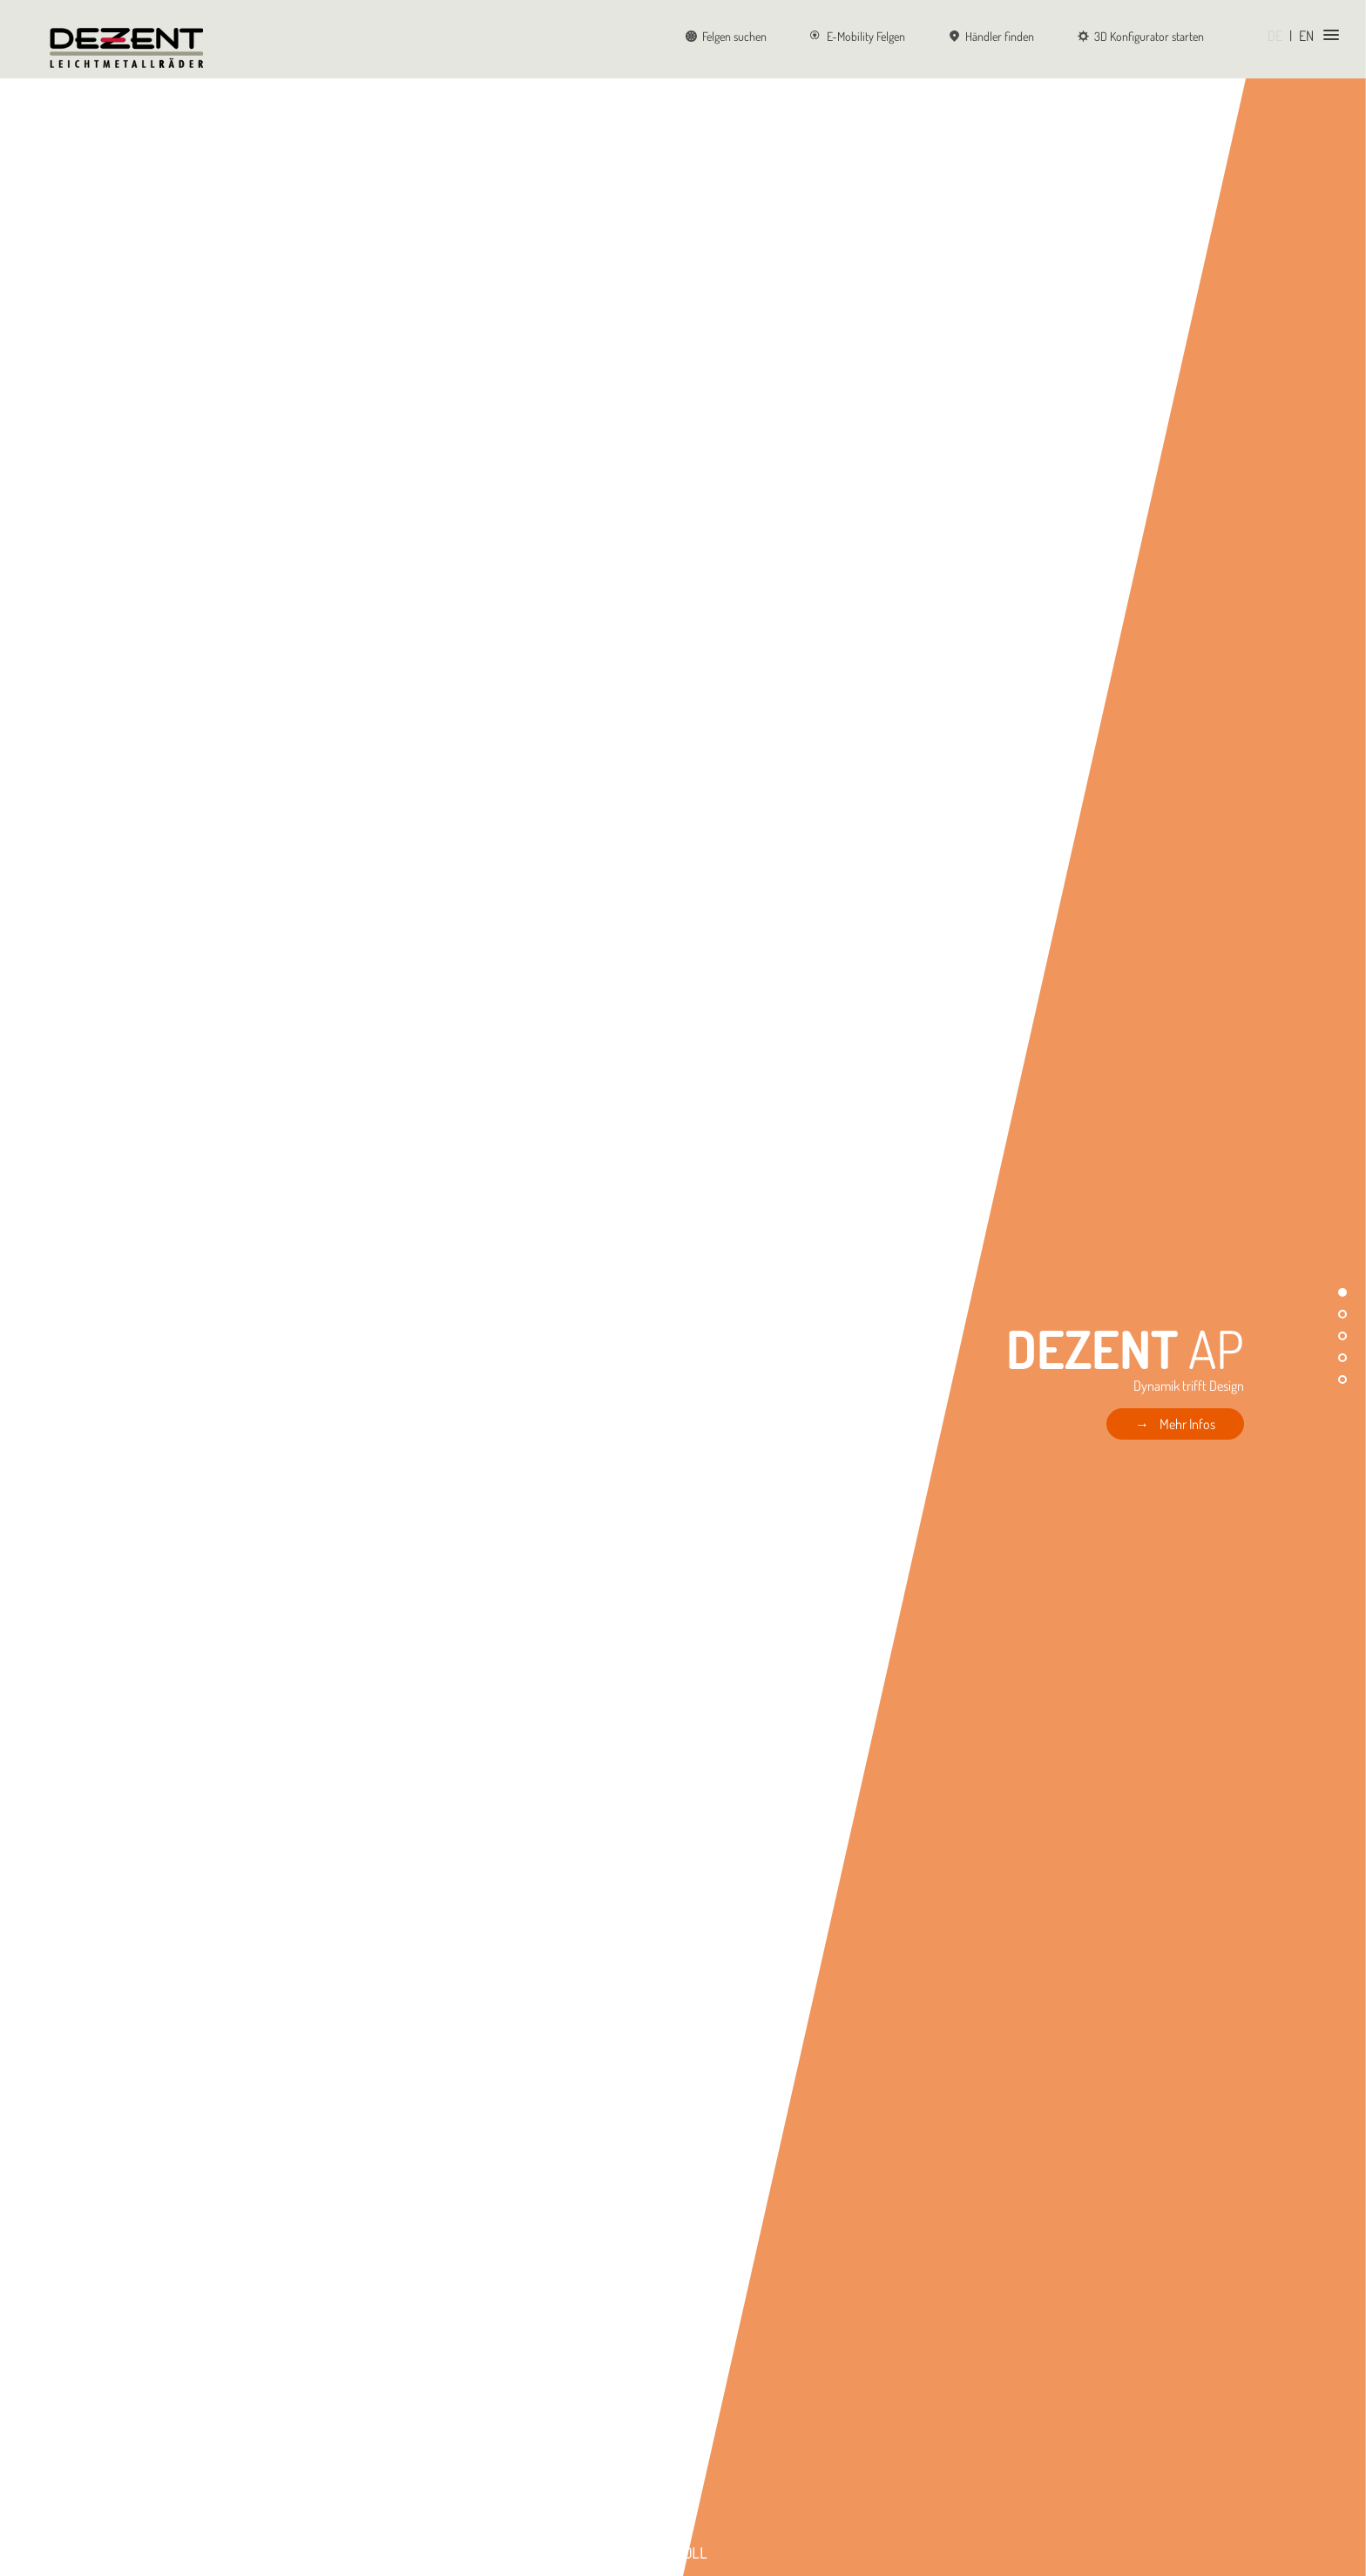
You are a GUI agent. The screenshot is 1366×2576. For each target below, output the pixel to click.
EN (1306, 35)
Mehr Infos (1187, 1424)
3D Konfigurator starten (1141, 36)
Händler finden (991, 36)
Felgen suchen (726, 36)
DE (1275, 35)
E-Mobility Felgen (857, 36)
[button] (1342, 1292)
